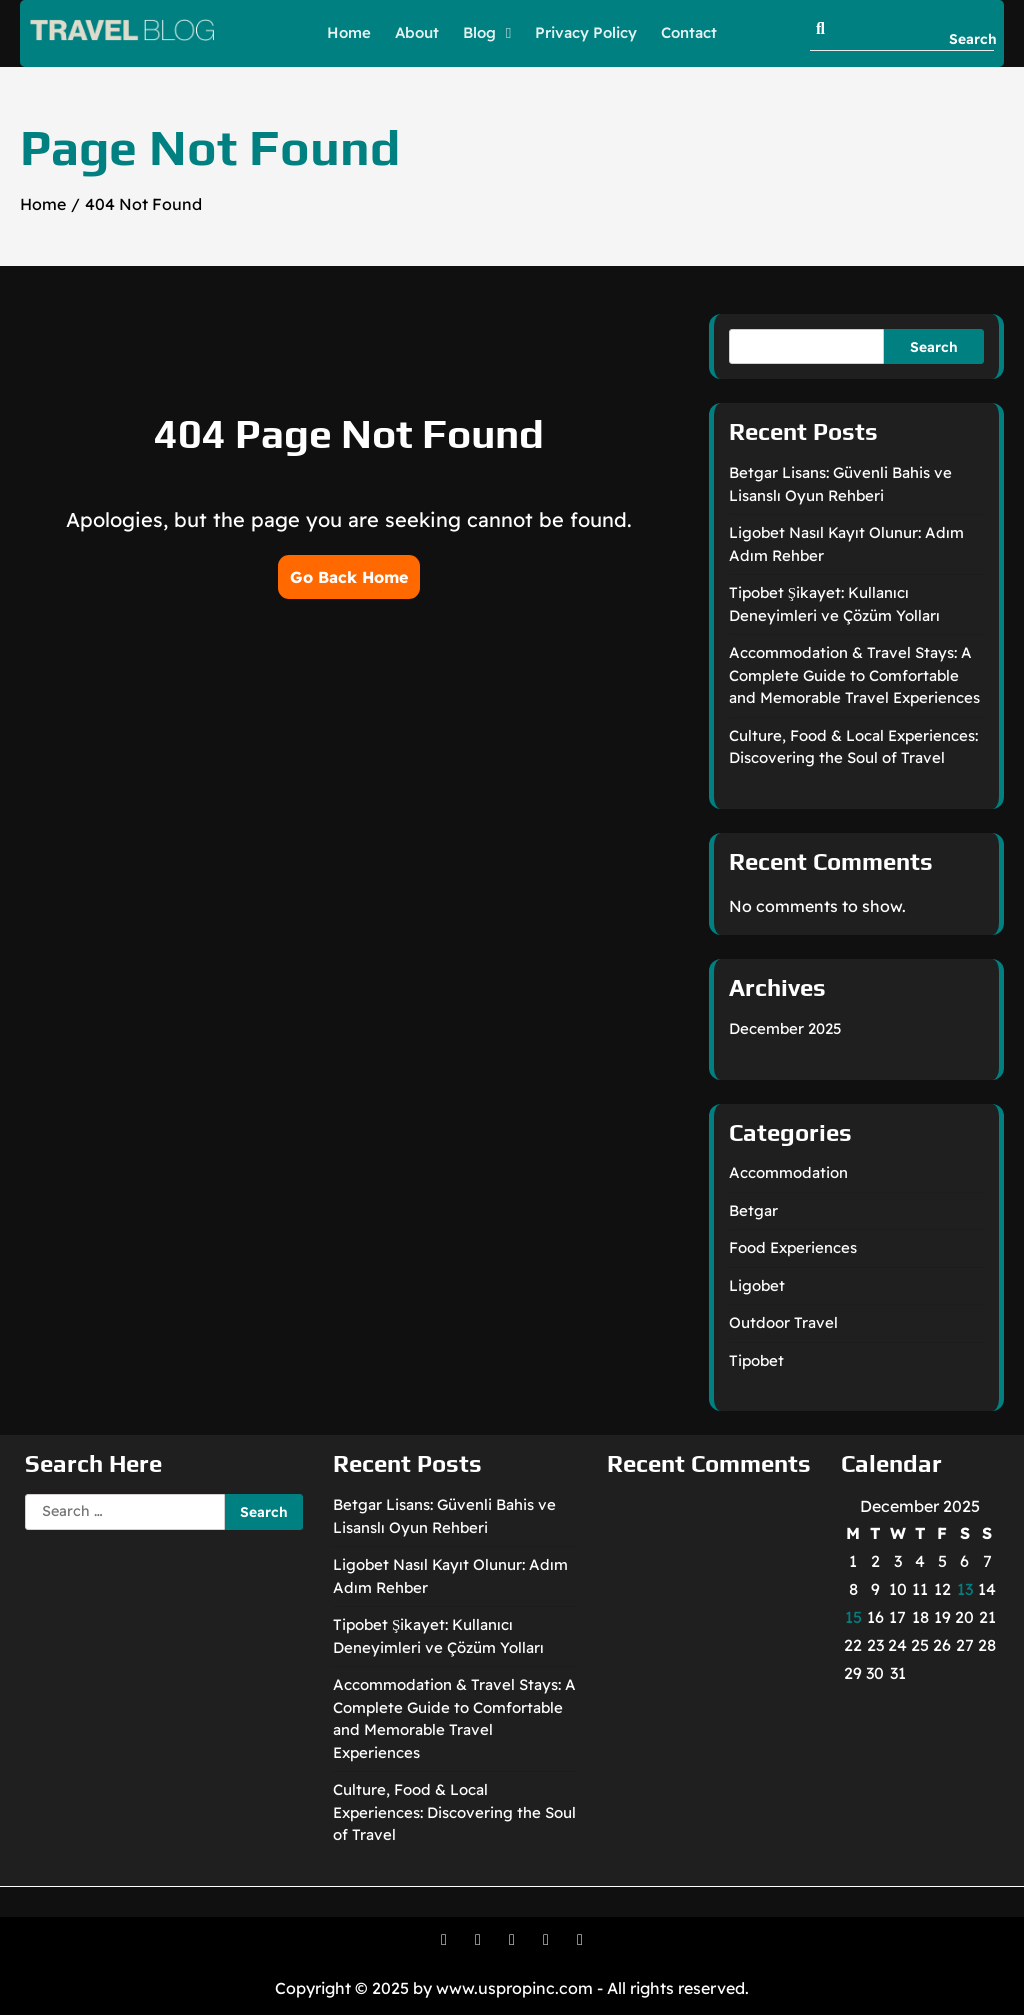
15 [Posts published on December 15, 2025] (853, 1617)
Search (934, 346)
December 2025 (785, 1028)
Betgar (753, 1210)
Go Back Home (349, 577)
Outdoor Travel (783, 1322)
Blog (479, 32)
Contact (689, 32)
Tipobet (756, 1360)
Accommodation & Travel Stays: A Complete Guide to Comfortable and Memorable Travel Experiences (854, 675)
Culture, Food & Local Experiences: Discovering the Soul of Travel (454, 1812)
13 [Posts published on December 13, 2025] (965, 1589)
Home (349, 32)
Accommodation (788, 1172)
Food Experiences (793, 1247)
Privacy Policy (586, 32)
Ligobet (757, 1285)
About (417, 32)
